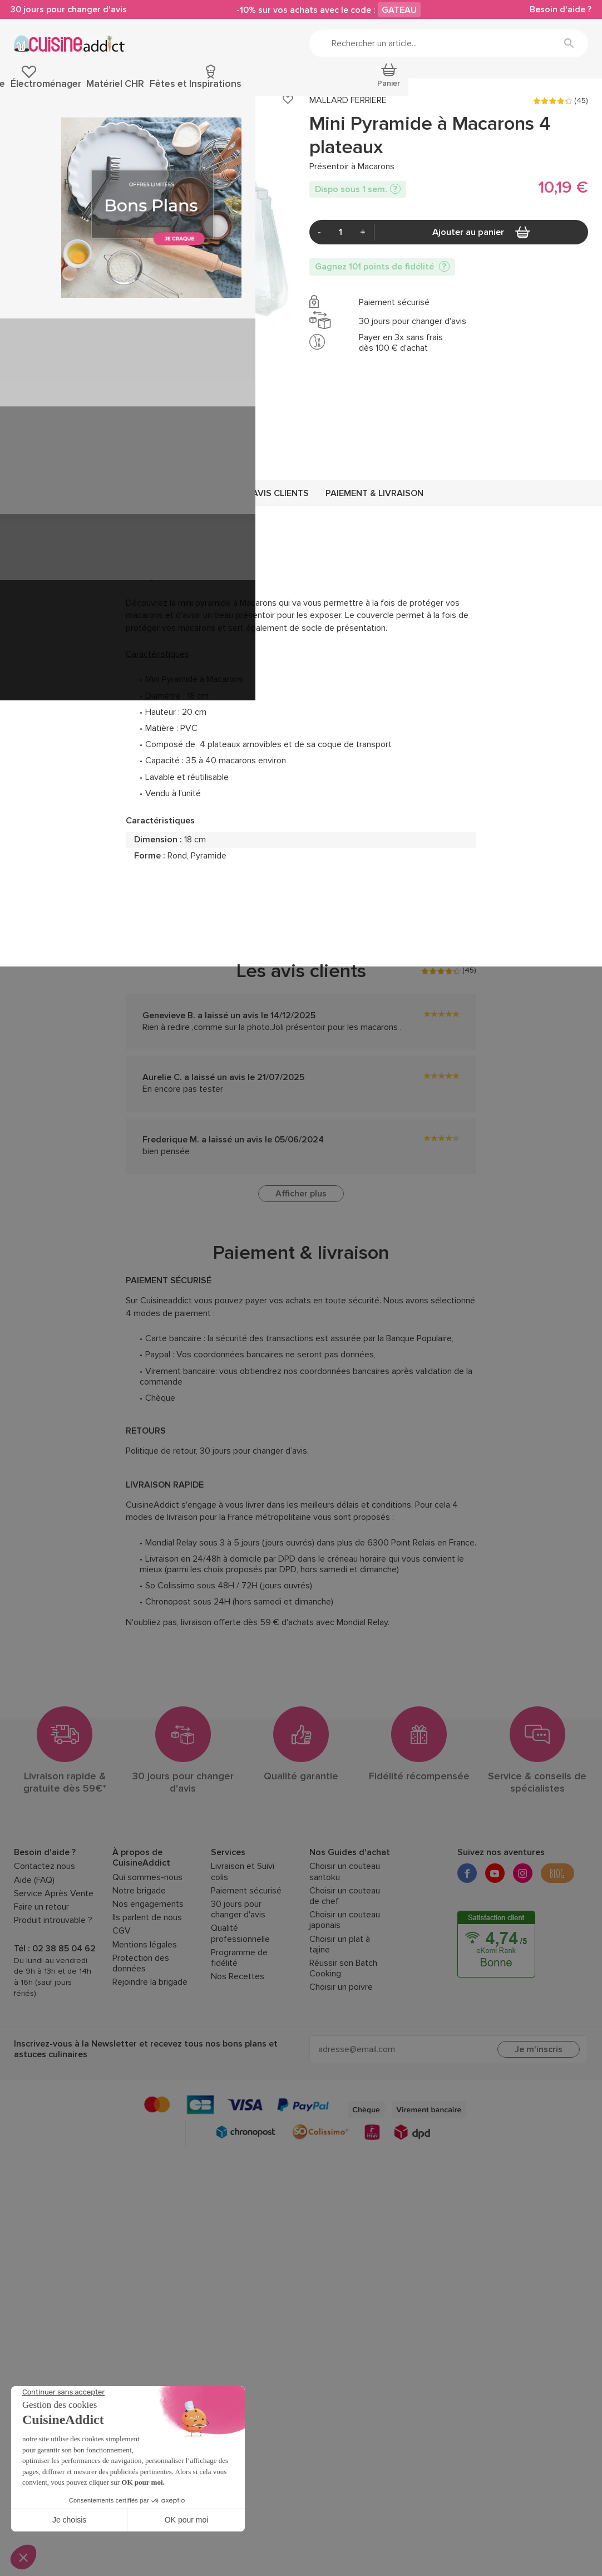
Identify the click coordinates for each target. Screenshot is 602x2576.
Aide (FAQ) (34, 1941)
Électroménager (360, 88)
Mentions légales (144, 2005)
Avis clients (280, 554)
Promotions (567, 88)
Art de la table (295, 88)
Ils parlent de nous (147, 1979)
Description (207, 554)
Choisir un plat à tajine (339, 2005)
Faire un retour (41, 1967)
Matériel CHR (424, 88)
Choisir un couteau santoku (344, 1933)
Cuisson (200, 88)
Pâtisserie (32, 88)
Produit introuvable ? (53, 1981)
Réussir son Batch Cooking (343, 2029)
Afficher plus (301, 1254)
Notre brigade (139, 1951)
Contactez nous (44, 1927)
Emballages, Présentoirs (125, 130)
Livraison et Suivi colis (242, 1933)
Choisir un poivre (341, 2048)
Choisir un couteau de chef (344, 1956)
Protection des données (140, 2024)
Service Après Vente (53, 1954)
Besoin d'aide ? (557, 10)
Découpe (242, 88)
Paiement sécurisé (246, 1951)
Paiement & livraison (374, 554)
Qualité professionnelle (240, 1994)
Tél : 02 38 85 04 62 (55, 2009)
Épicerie (74, 88)
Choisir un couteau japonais (344, 1981)
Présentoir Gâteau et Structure (220, 130)
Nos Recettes (237, 2038)
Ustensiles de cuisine (137, 88)
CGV (121, 1992)
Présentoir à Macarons (313, 130)
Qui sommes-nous (147, 1938)
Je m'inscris (538, 2110)
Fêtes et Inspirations (497, 88)
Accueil (25, 130)
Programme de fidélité (239, 2018)
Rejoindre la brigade (149, 2043)
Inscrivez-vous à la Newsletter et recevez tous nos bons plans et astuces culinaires (146, 2110)
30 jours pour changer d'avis (72, 10)
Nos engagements (148, 1965)
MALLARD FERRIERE (348, 161)
